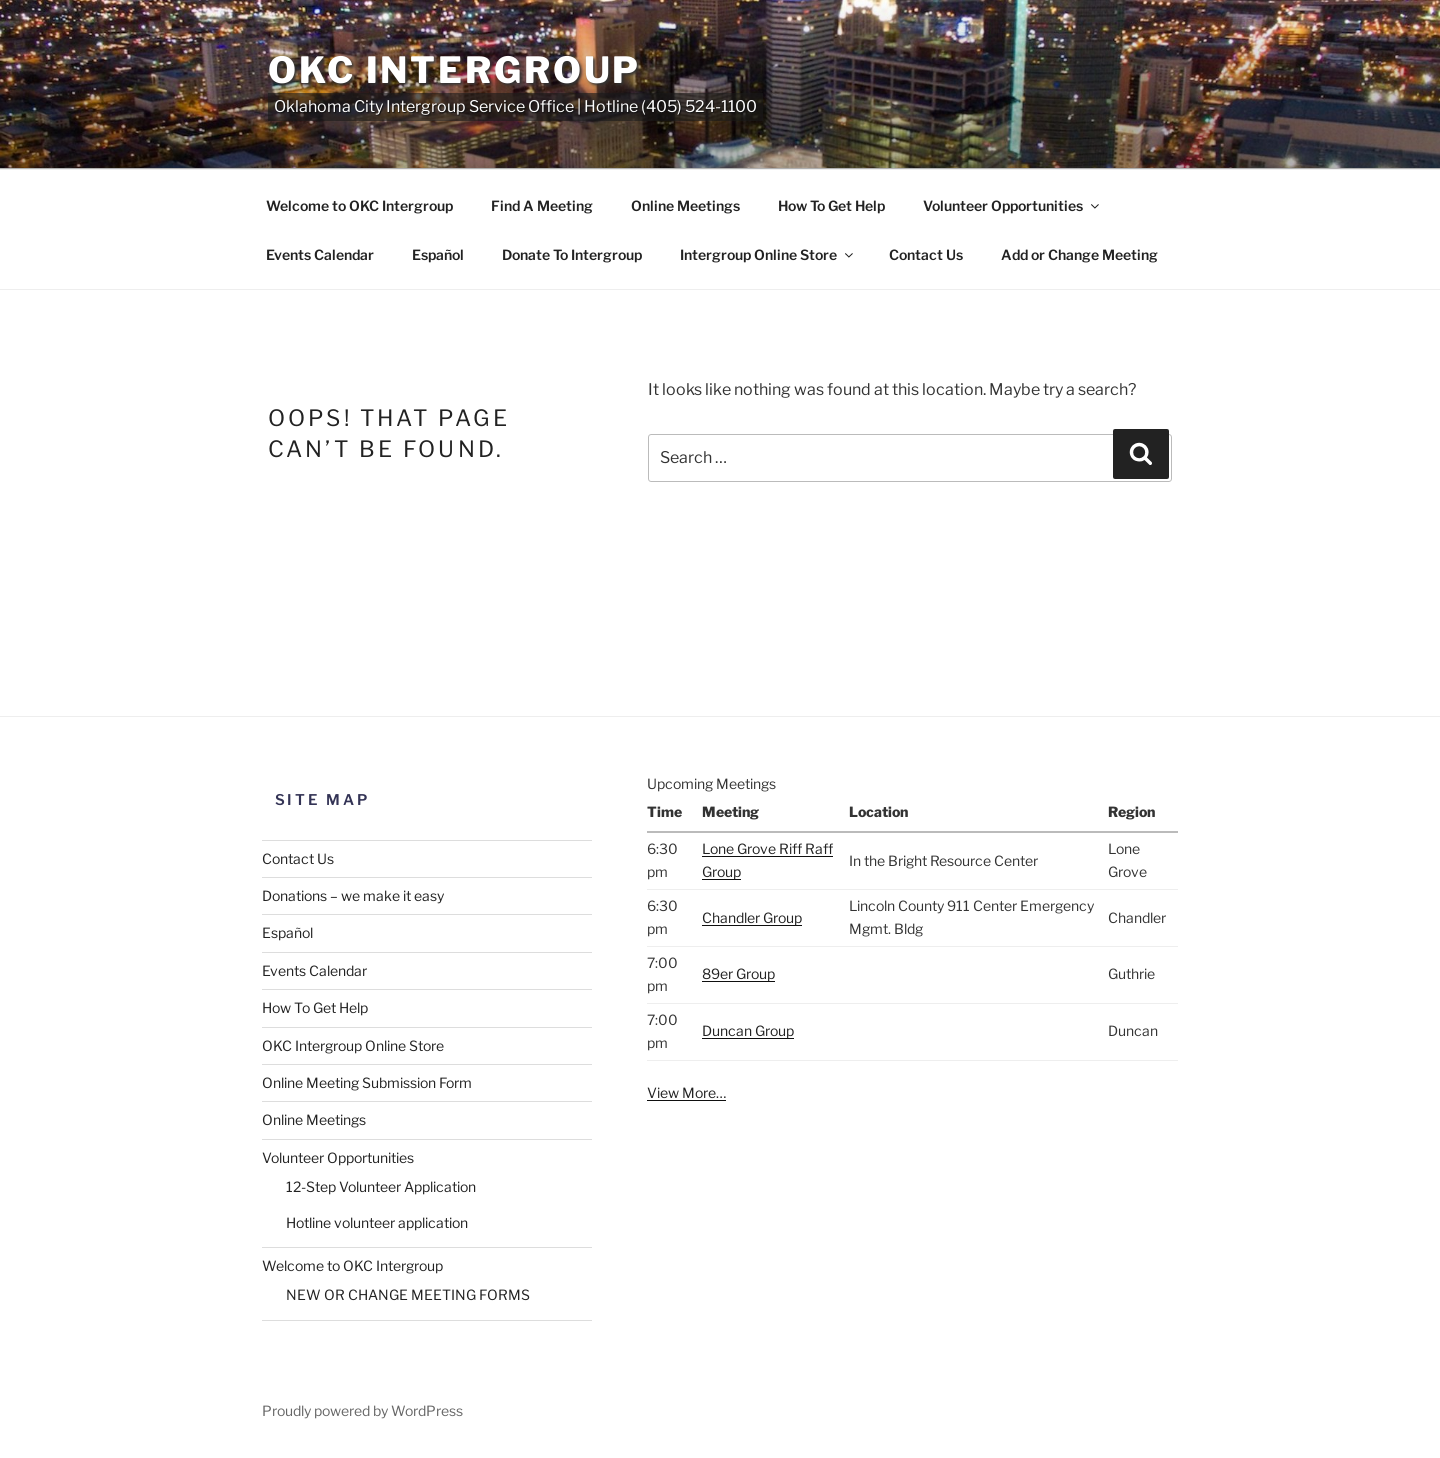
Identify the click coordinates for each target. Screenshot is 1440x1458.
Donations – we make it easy (353, 895)
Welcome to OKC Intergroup (359, 205)
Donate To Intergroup (572, 254)
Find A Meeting (542, 205)
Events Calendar (320, 254)
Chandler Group (752, 917)
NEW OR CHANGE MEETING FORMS (408, 1294)
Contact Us (926, 254)
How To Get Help (831, 205)
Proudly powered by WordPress (362, 1410)
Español (438, 254)
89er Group (738, 973)
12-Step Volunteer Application (381, 1186)
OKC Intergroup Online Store (353, 1045)
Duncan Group (748, 1030)
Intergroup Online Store (768, 254)
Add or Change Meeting (1079, 254)
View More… (686, 1092)
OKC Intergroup (454, 70)
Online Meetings (685, 205)
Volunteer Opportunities (1012, 205)
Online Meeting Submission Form (367, 1082)
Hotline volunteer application (377, 1222)
